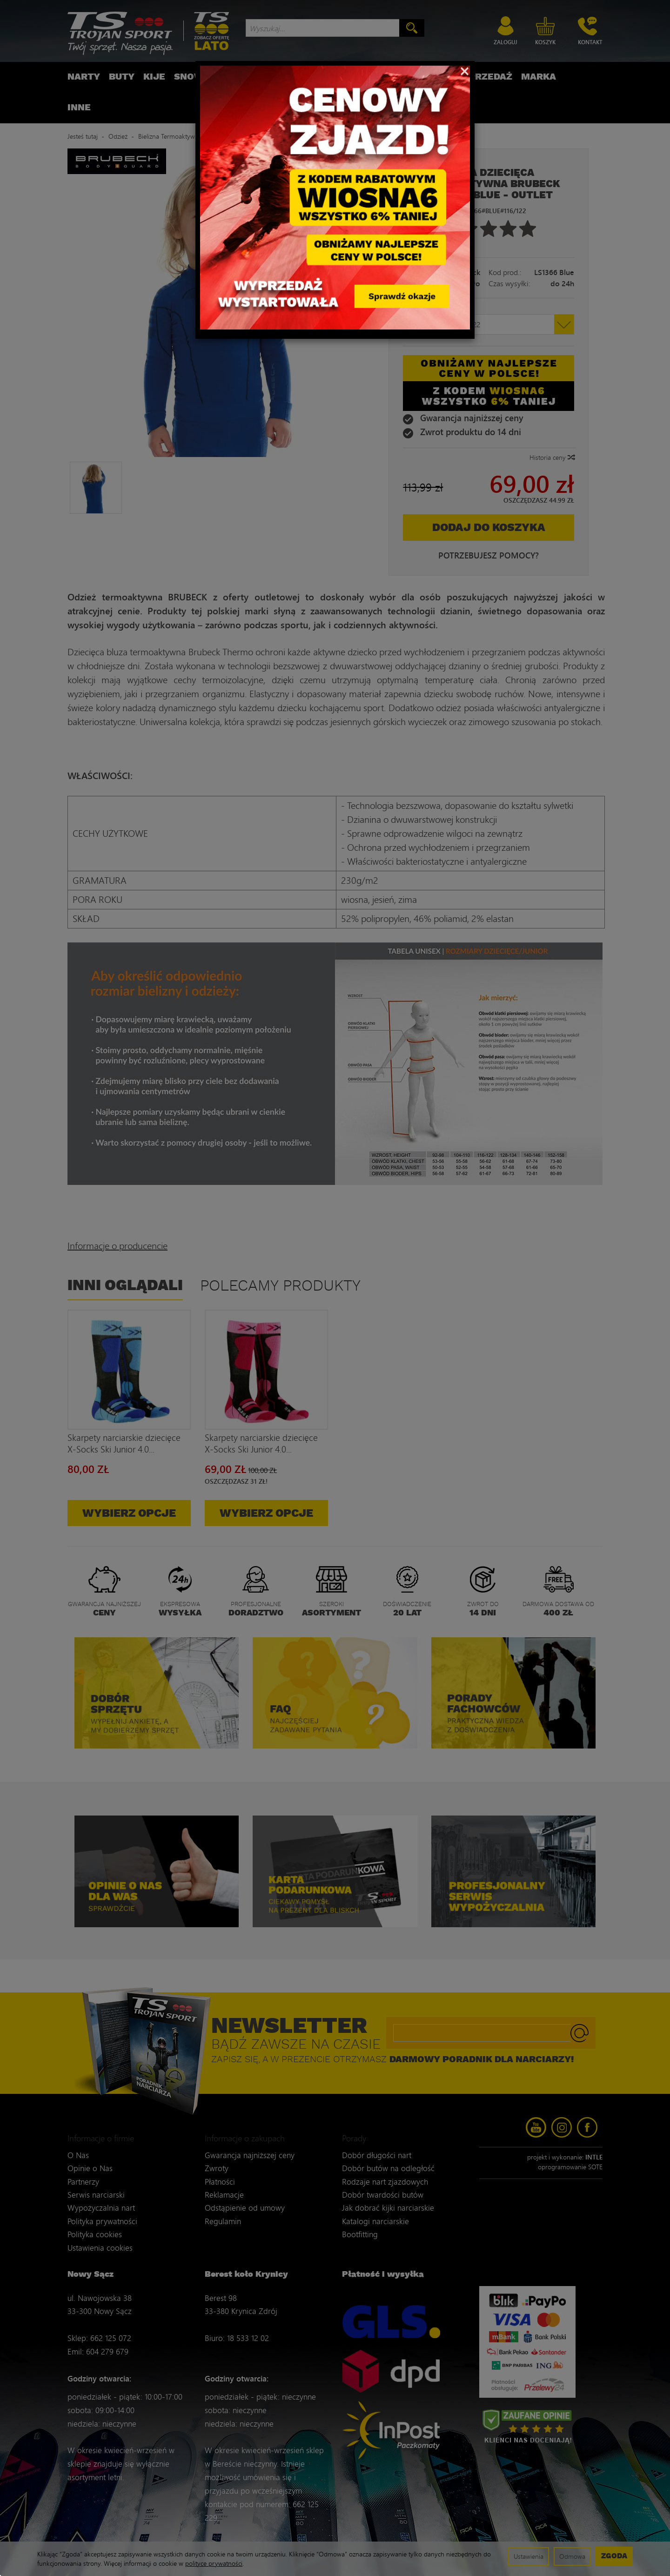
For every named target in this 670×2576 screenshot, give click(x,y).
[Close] (464, 70)
